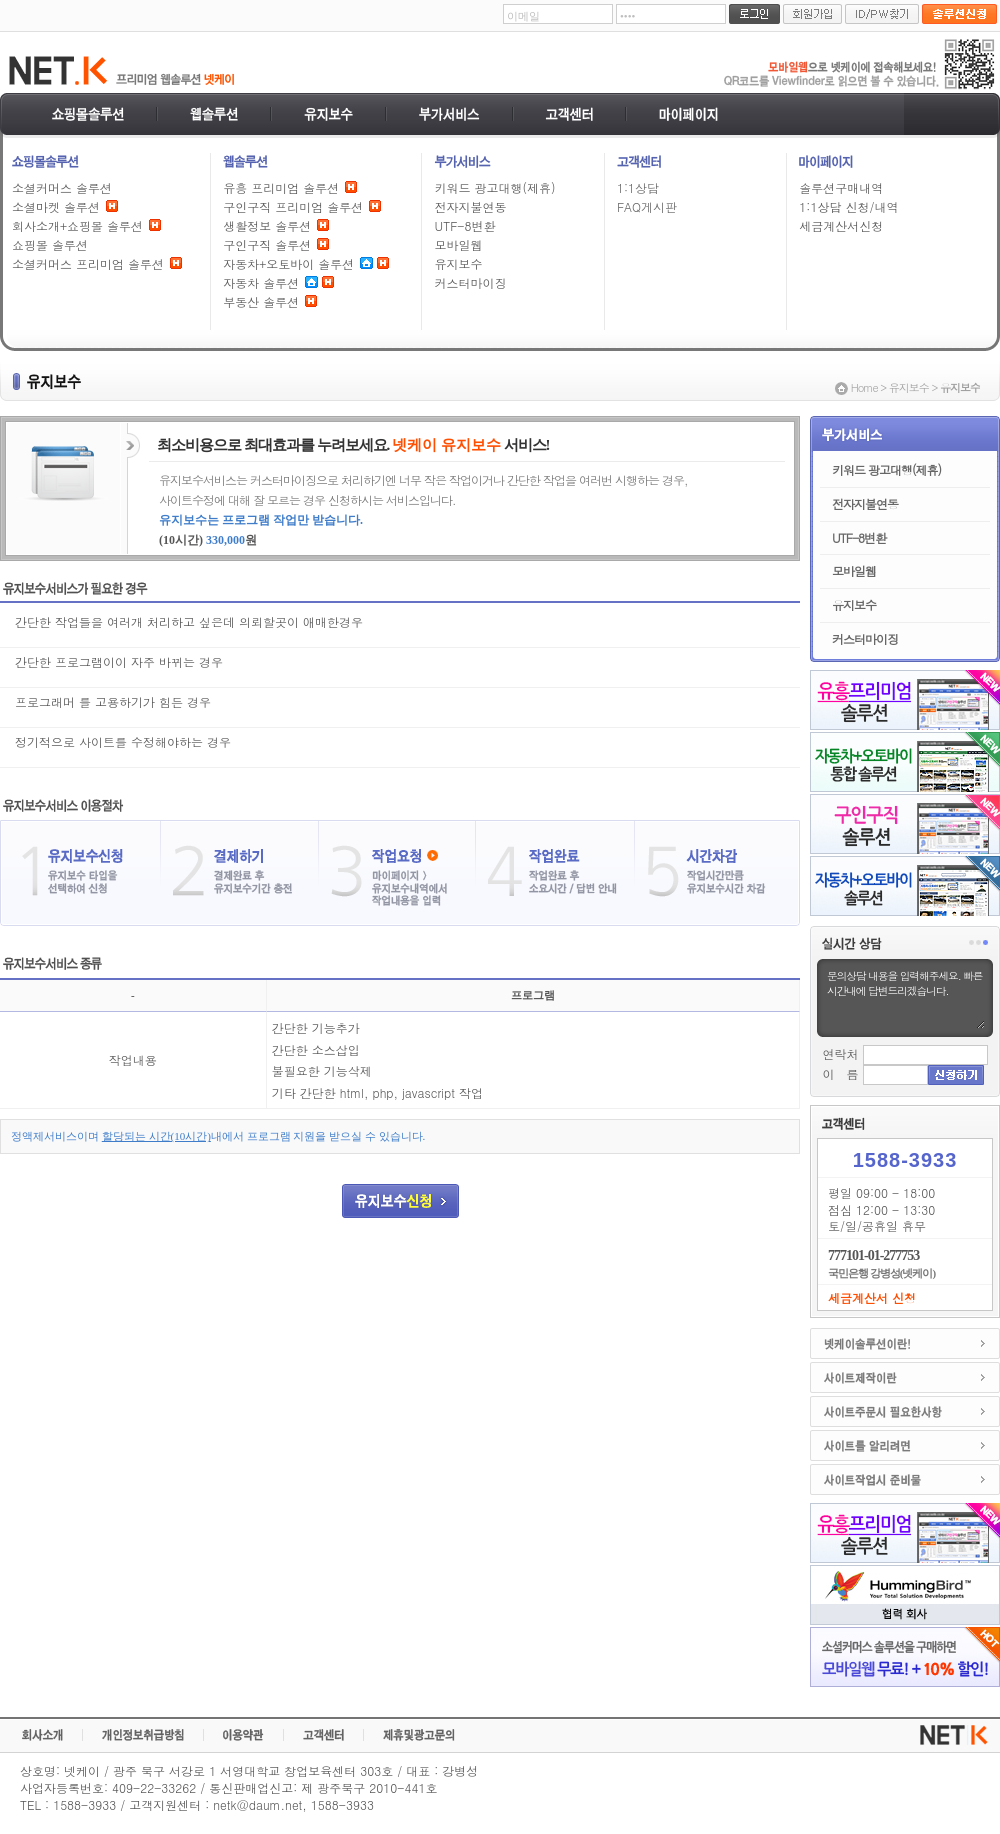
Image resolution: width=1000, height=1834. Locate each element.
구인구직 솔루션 (267, 244)
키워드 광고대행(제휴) (494, 187)
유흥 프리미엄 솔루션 (281, 187)
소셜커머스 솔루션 (62, 187)
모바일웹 (458, 244)
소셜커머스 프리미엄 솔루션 (88, 263)
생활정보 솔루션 (267, 225)
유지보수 (458, 263)
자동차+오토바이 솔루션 (288, 263)
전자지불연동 (470, 206)
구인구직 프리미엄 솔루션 (293, 206)
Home (864, 387)
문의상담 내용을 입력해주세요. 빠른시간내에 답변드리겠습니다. (905, 998)
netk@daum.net (257, 1804)
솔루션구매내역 (841, 187)
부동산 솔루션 (261, 301)
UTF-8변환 (464, 225)
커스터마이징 (470, 282)
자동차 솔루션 (261, 282)
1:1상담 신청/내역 (848, 206)
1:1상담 (638, 187)
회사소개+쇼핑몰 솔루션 (77, 225)
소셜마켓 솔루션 (56, 206)
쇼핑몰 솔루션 (50, 244)
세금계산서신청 (841, 225)
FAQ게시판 (647, 206)
